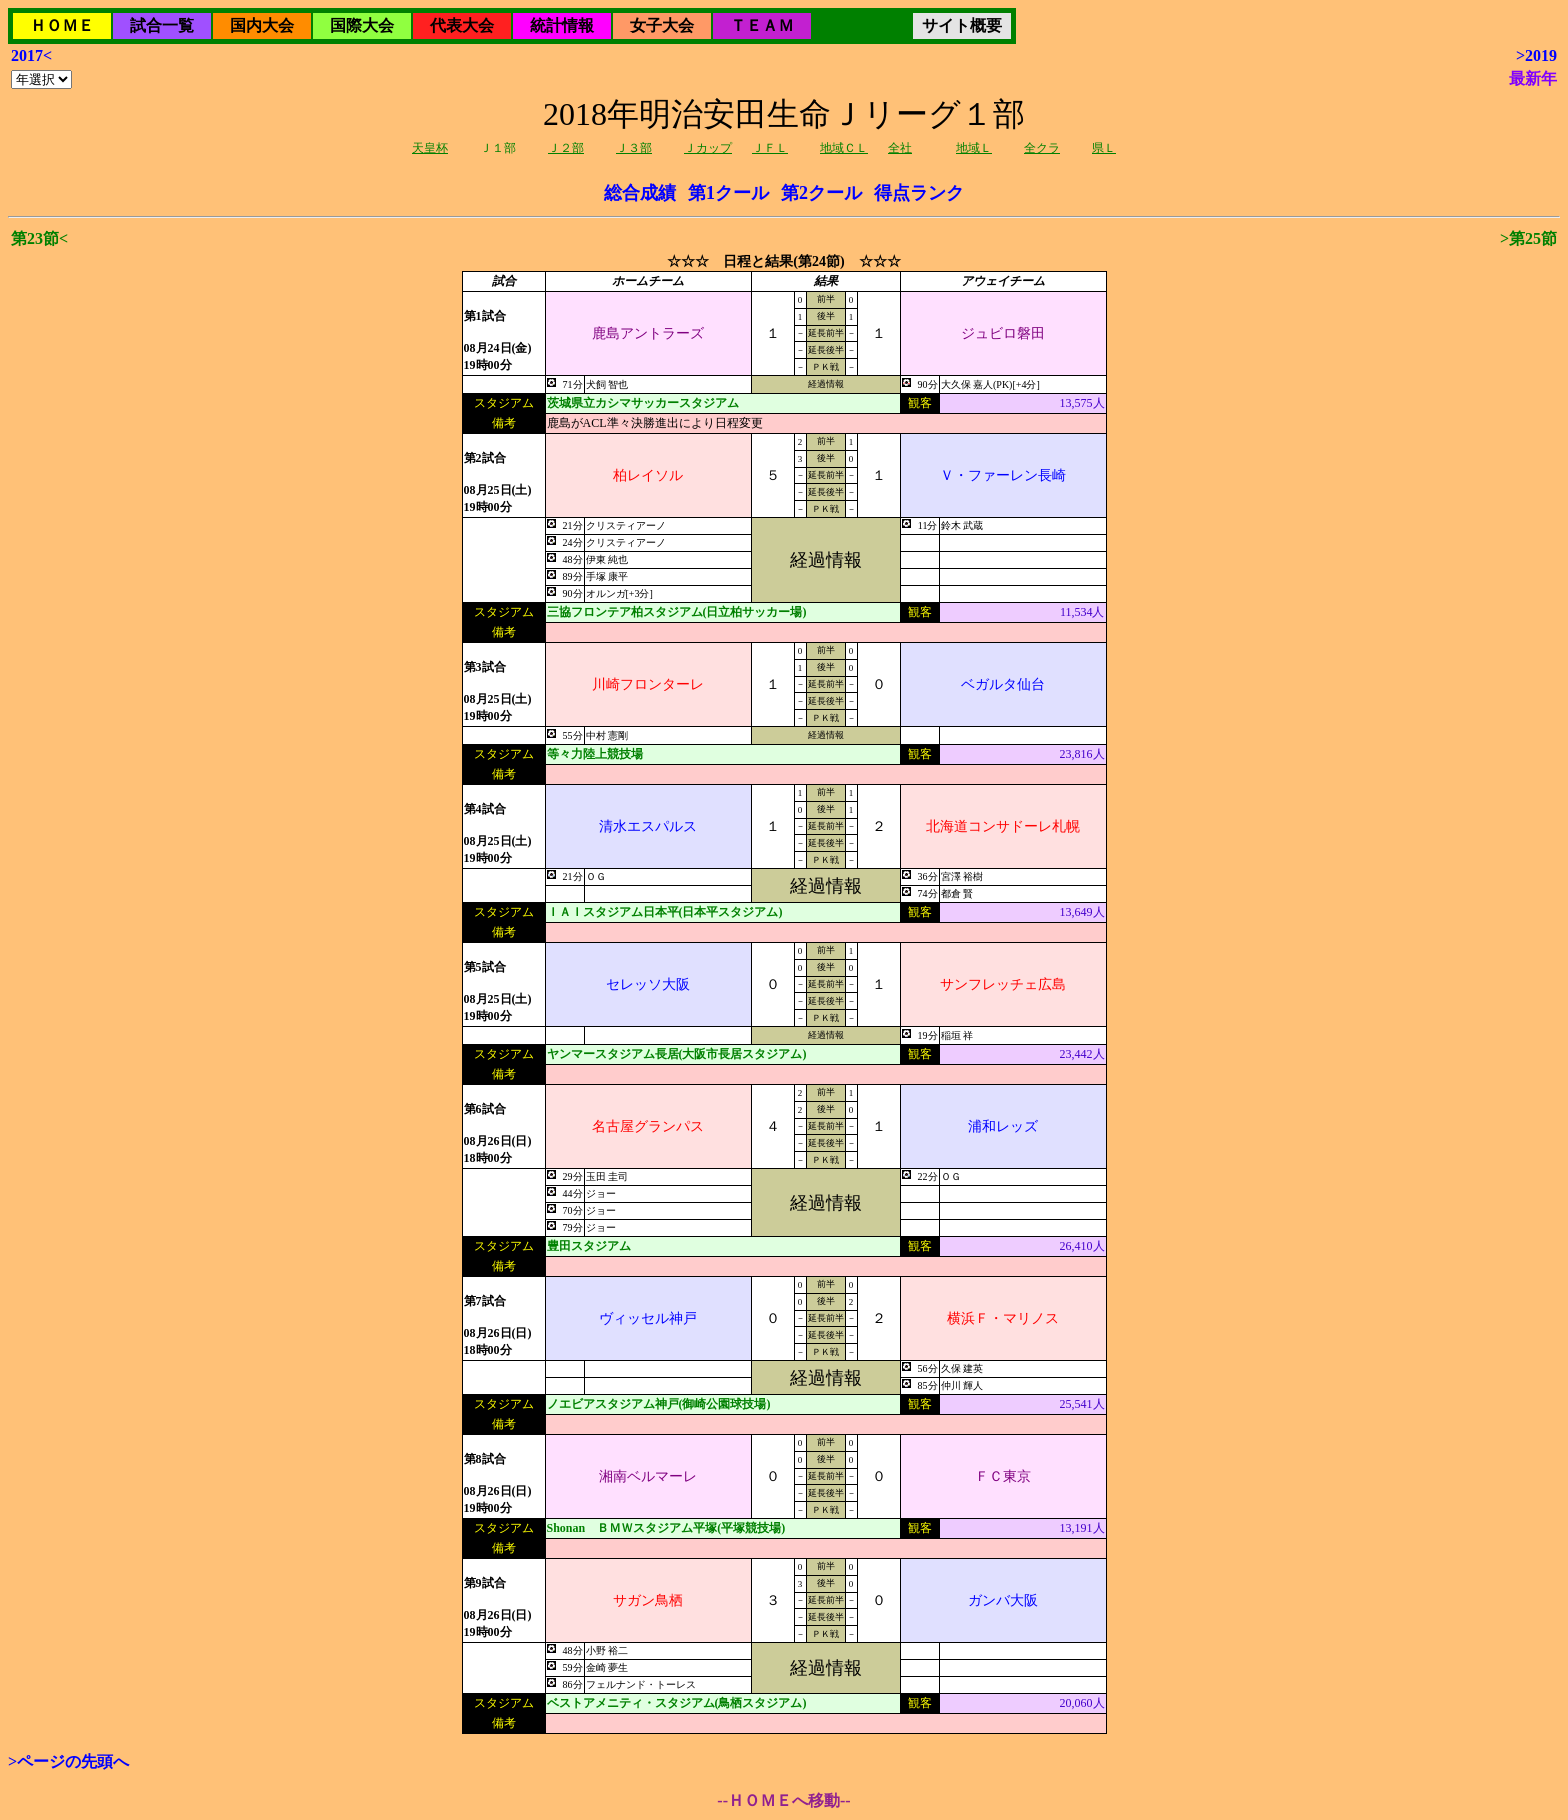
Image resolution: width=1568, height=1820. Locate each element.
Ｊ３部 (634, 148)
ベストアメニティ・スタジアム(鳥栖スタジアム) (677, 1703)
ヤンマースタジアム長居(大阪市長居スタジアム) (677, 1054)
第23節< (39, 238)
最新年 (1533, 78)
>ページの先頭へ (68, 1761)
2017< (31, 55)
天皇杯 (430, 148)
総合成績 (640, 193)
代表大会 (462, 25)
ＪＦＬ (770, 148)
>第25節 (1528, 238)
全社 (900, 148)
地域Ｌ (974, 148)
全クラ (1042, 148)
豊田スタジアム (589, 1246)
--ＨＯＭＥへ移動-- (783, 1800)
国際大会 (362, 25)
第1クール (728, 193)
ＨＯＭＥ (62, 25)
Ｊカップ (708, 148)
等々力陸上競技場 (595, 754)
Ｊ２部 (566, 148)
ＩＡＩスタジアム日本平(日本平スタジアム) (665, 912)
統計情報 (562, 25)
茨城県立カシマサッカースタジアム (643, 403)
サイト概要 (962, 25)
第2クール (821, 193)
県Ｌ (1104, 148)
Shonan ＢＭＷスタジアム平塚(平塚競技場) (666, 1528)
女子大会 (662, 25)
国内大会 (262, 25)
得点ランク (919, 193)
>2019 (1536, 55)
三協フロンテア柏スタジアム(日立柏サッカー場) (677, 612)
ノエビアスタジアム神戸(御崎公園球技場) (659, 1404)
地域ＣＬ (844, 148)
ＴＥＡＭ (762, 25)
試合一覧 (162, 25)
